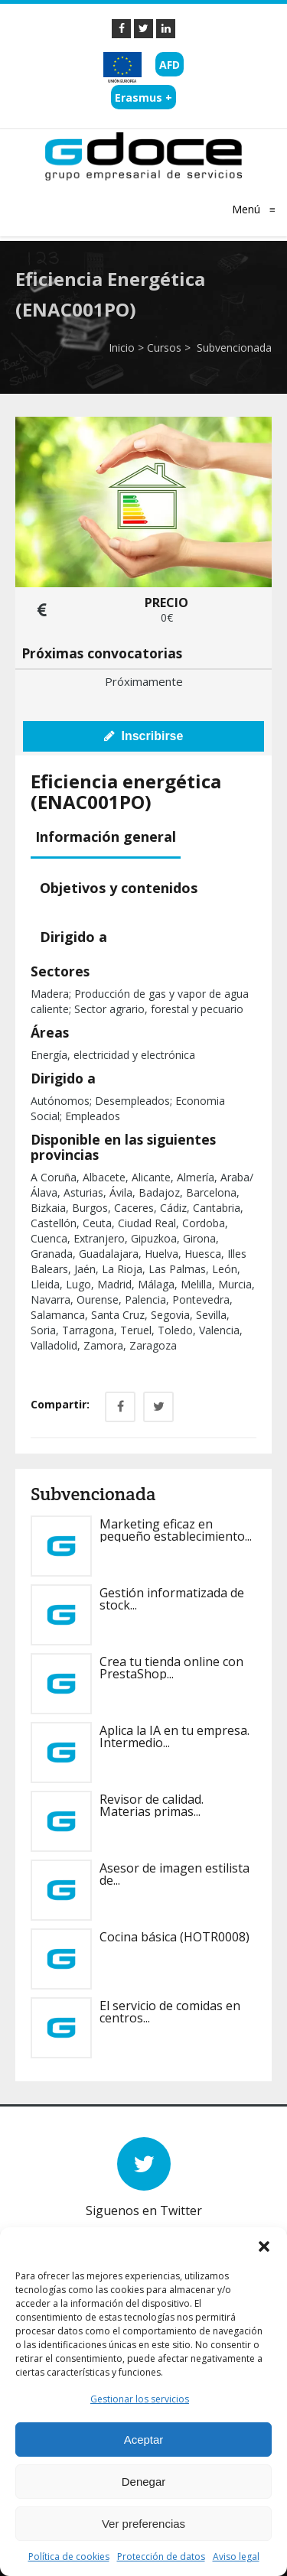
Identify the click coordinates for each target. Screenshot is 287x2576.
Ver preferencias (143, 2523)
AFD (169, 64)
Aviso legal (236, 2556)
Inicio (122, 347)
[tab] (108, 837)
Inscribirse (144, 735)
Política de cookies (68, 2556)
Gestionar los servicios (139, 2398)
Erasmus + (143, 97)
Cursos (164, 347)
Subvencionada (233, 347)
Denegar (144, 2481)
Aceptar (144, 2439)
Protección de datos (161, 2556)
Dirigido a (73, 936)
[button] (264, 2246)
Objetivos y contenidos (118, 888)
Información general (105, 836)
